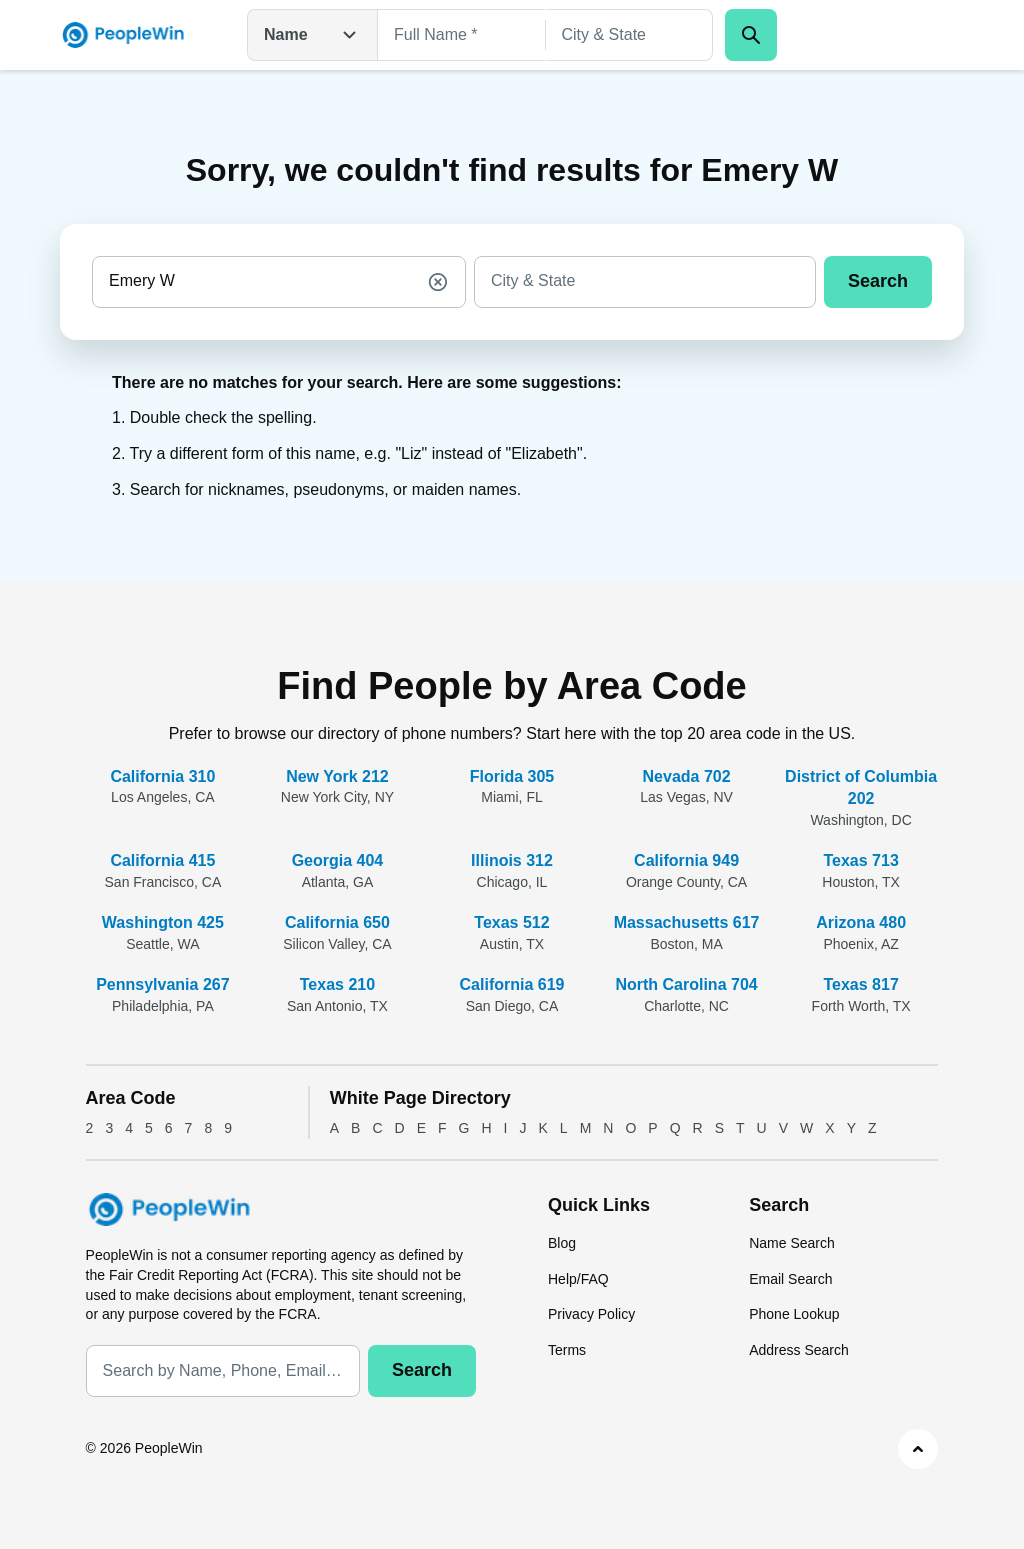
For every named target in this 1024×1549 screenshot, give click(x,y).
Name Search (792, 1243)
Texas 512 (511, 922)
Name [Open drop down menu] (312, 35)
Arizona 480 (861, 922)
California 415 (162, 860)
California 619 (512, 984)
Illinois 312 (512, 860)
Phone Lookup (794, 1314)
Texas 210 (337, 984)
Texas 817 (860, 984)
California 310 (162, 776)
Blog (562, 1243)
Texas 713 (860, 860)
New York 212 (337, 776)
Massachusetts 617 (687, 922)
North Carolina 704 (686, 984)
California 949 (686, 860)
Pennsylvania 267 (162, 984)
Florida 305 (512, 776)
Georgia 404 (338, 860)
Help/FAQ (578, 1279)
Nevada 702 (687, 776)
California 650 (337, 922)
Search (878, 281)
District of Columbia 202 (861, 787)
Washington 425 (163, 922)
